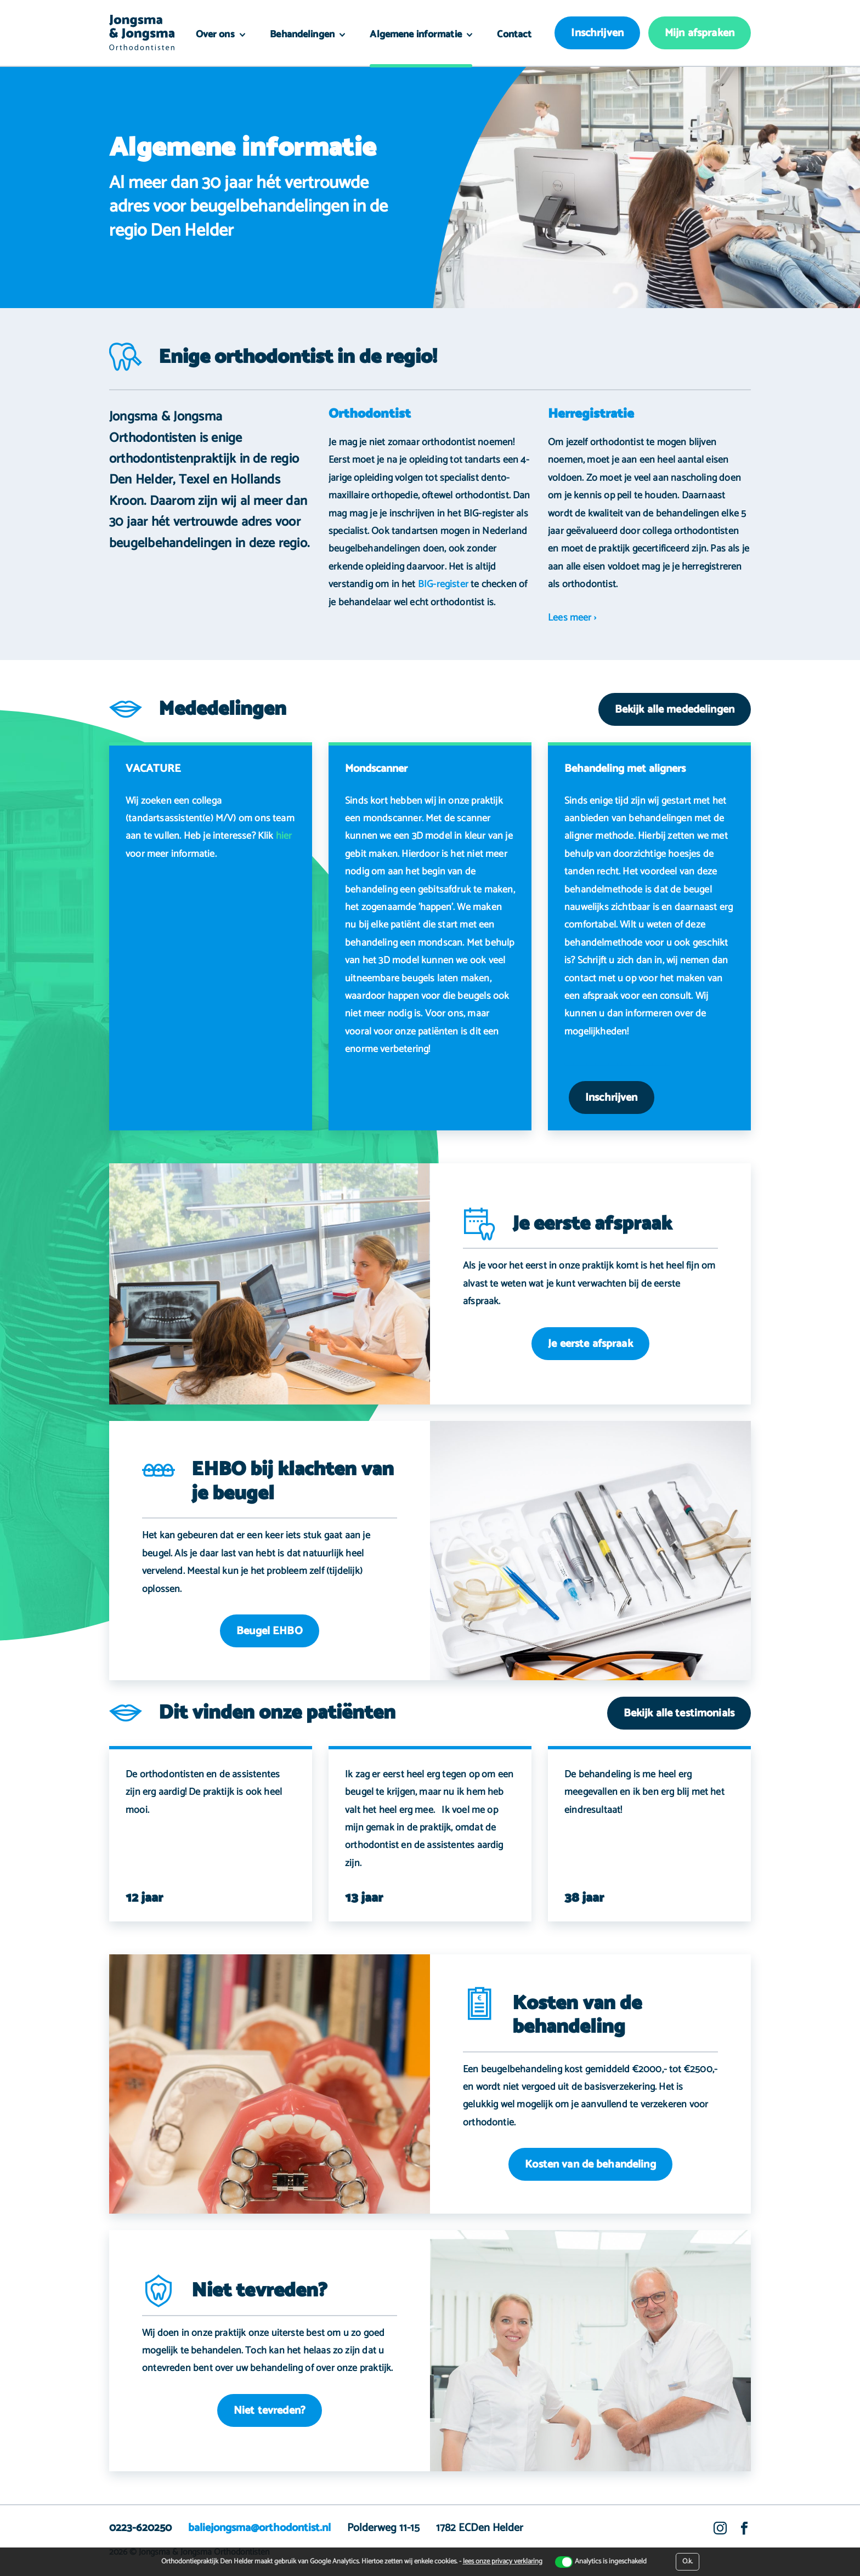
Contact (514, 34)
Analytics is (611, 2562)
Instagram (720, 2534)
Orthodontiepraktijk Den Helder (142, 33)
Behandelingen (303, 34)
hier (284, 836)
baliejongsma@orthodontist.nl (259, 2528)
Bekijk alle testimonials (679, 1713)
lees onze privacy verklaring (502, 2561)
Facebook (744, 2534)
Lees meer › (572, 618)
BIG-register (443, 584)
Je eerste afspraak (590, 1344)
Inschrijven (597, 33)
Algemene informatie (417, 34)
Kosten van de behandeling (590, 2165)
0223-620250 (140, 2528)
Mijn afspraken (699, 33)
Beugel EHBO (269, 1631)
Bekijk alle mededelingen (674, 710)
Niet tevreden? (269, 2411)
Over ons (216, 34)
